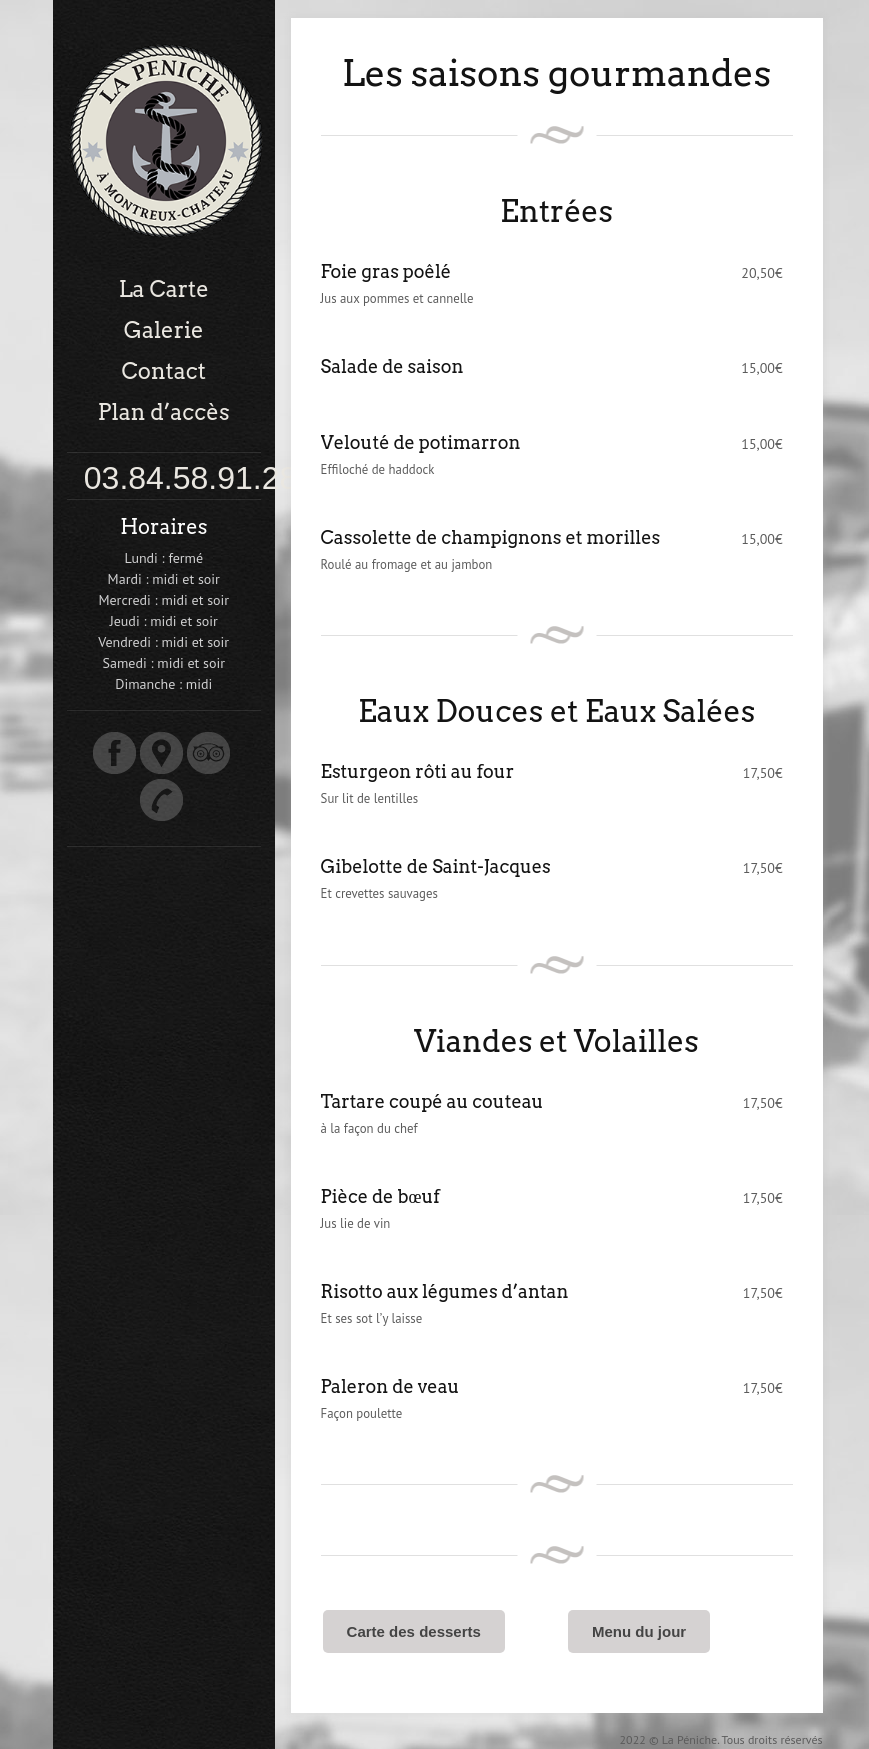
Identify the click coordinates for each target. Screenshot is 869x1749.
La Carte (164, 289)
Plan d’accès (164, 412)
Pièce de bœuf (380, 1196)
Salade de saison (392, 366)
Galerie (164, 330)
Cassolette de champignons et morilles (491, 537)
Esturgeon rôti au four (418, 771)
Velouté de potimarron (421, 442)
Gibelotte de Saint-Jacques (436, 866)
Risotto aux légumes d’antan (445, 1291)
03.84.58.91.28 (191, 478)
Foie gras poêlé (386, 271)
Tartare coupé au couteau (432, 1101)
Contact (164, 371)
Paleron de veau (390, 1386)
